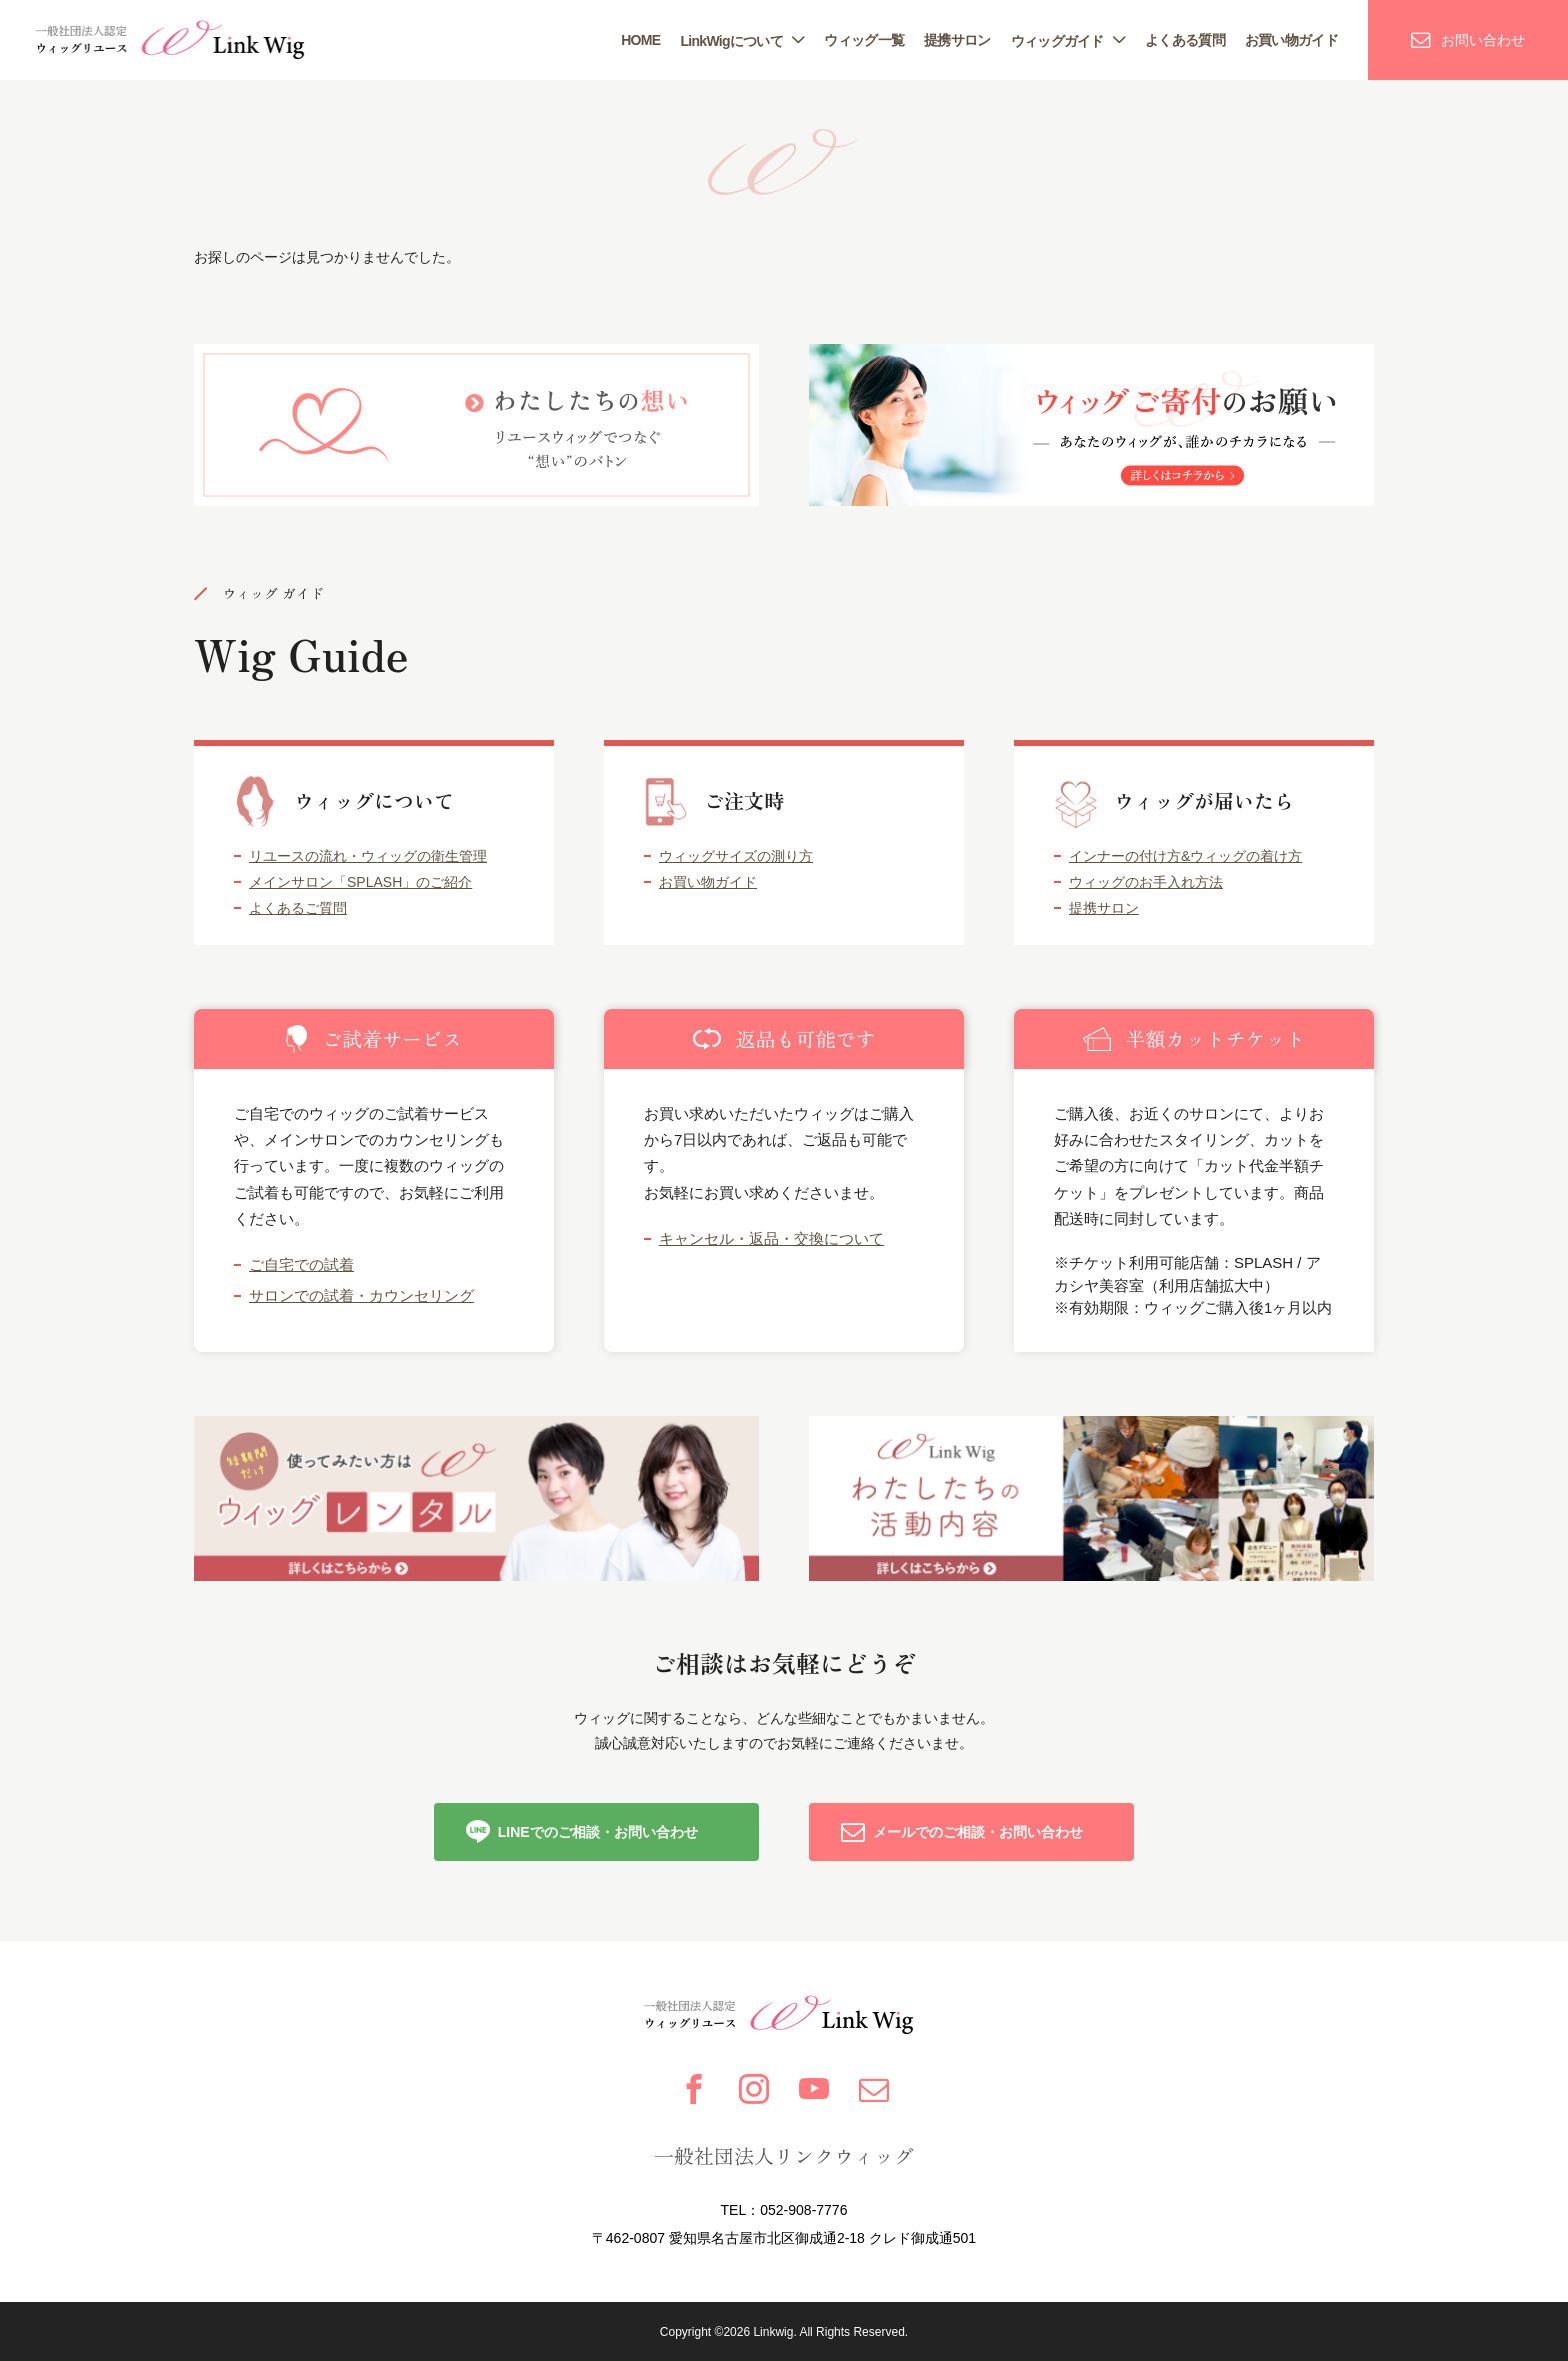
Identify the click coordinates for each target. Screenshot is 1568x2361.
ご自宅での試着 (301, 1264)
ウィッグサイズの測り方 (736, 856)
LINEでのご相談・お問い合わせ (598, 1832)
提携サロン (957, 40)
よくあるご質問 (298, 908)
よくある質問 (1185, 40)
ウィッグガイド (1057, 41)
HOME (640, 40)
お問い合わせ (1483, 40)
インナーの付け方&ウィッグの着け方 (1185, 856)
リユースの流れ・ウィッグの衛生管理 (368, 856)
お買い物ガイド (1291, 40)
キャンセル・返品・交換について (771, 1238)
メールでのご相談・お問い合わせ (978, 1832)
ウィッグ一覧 (864, 40)
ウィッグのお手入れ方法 (1146, 882)
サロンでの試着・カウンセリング (361, 1295)
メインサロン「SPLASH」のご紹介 (360, 882)
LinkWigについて (731, 41)
